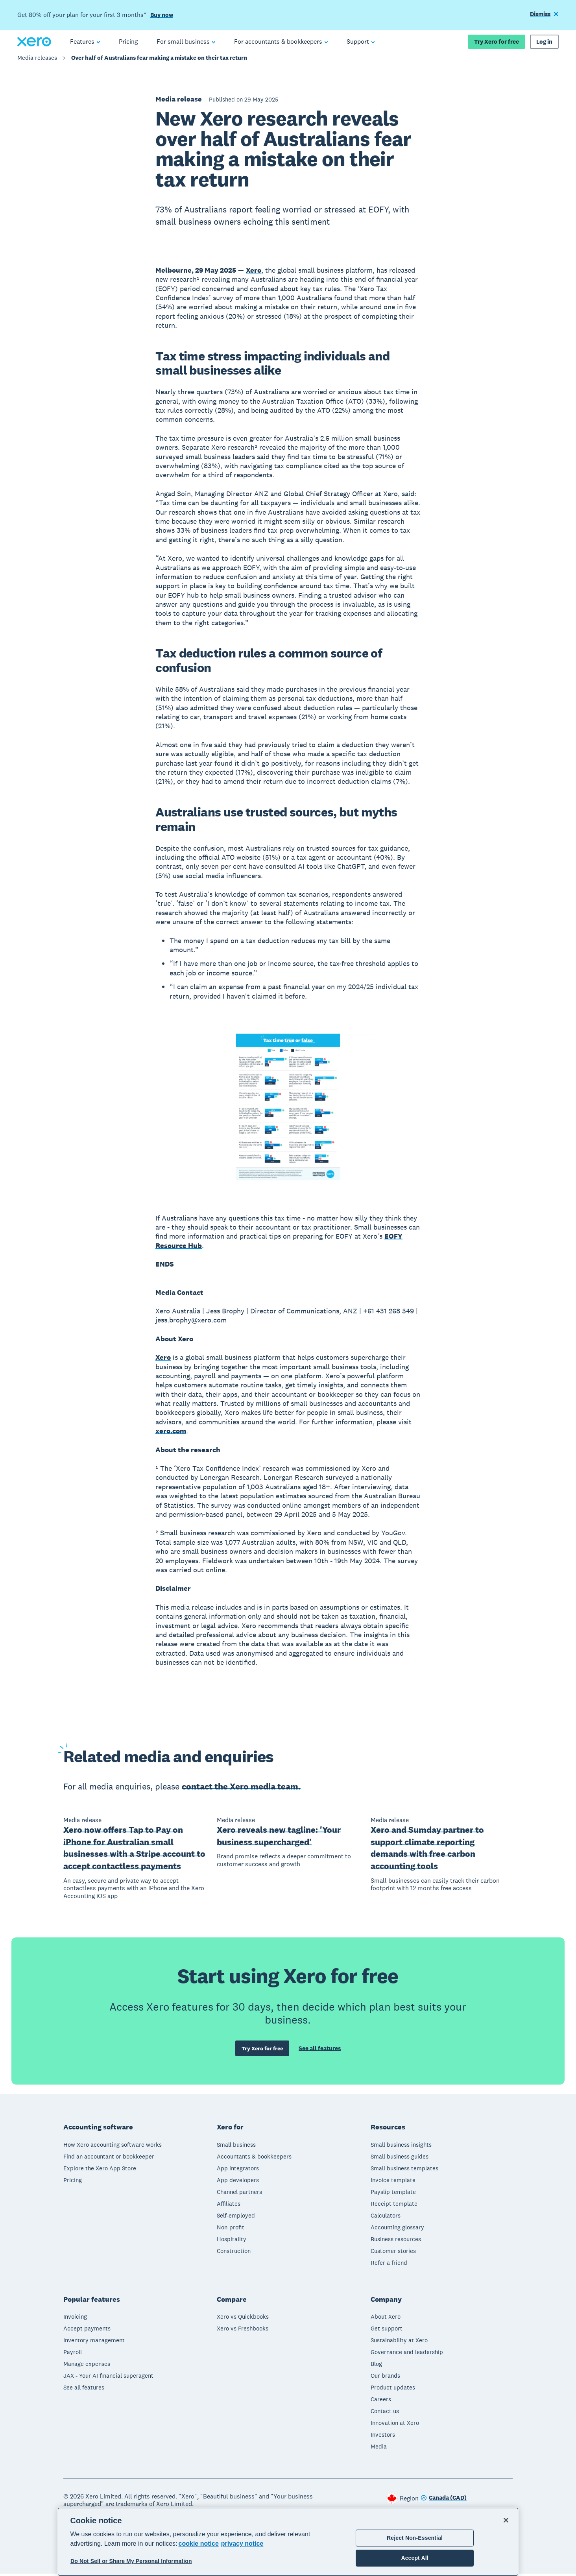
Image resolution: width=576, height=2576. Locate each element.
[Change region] (444, 2500)
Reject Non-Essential (415, 2538)
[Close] (506, 2520)
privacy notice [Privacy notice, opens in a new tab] (242, 2543)
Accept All (414, 2558)
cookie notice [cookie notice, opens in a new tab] (199, 2543)
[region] (287, 2542)
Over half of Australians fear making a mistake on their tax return (159, 61)
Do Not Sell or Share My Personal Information (131, 2561)
